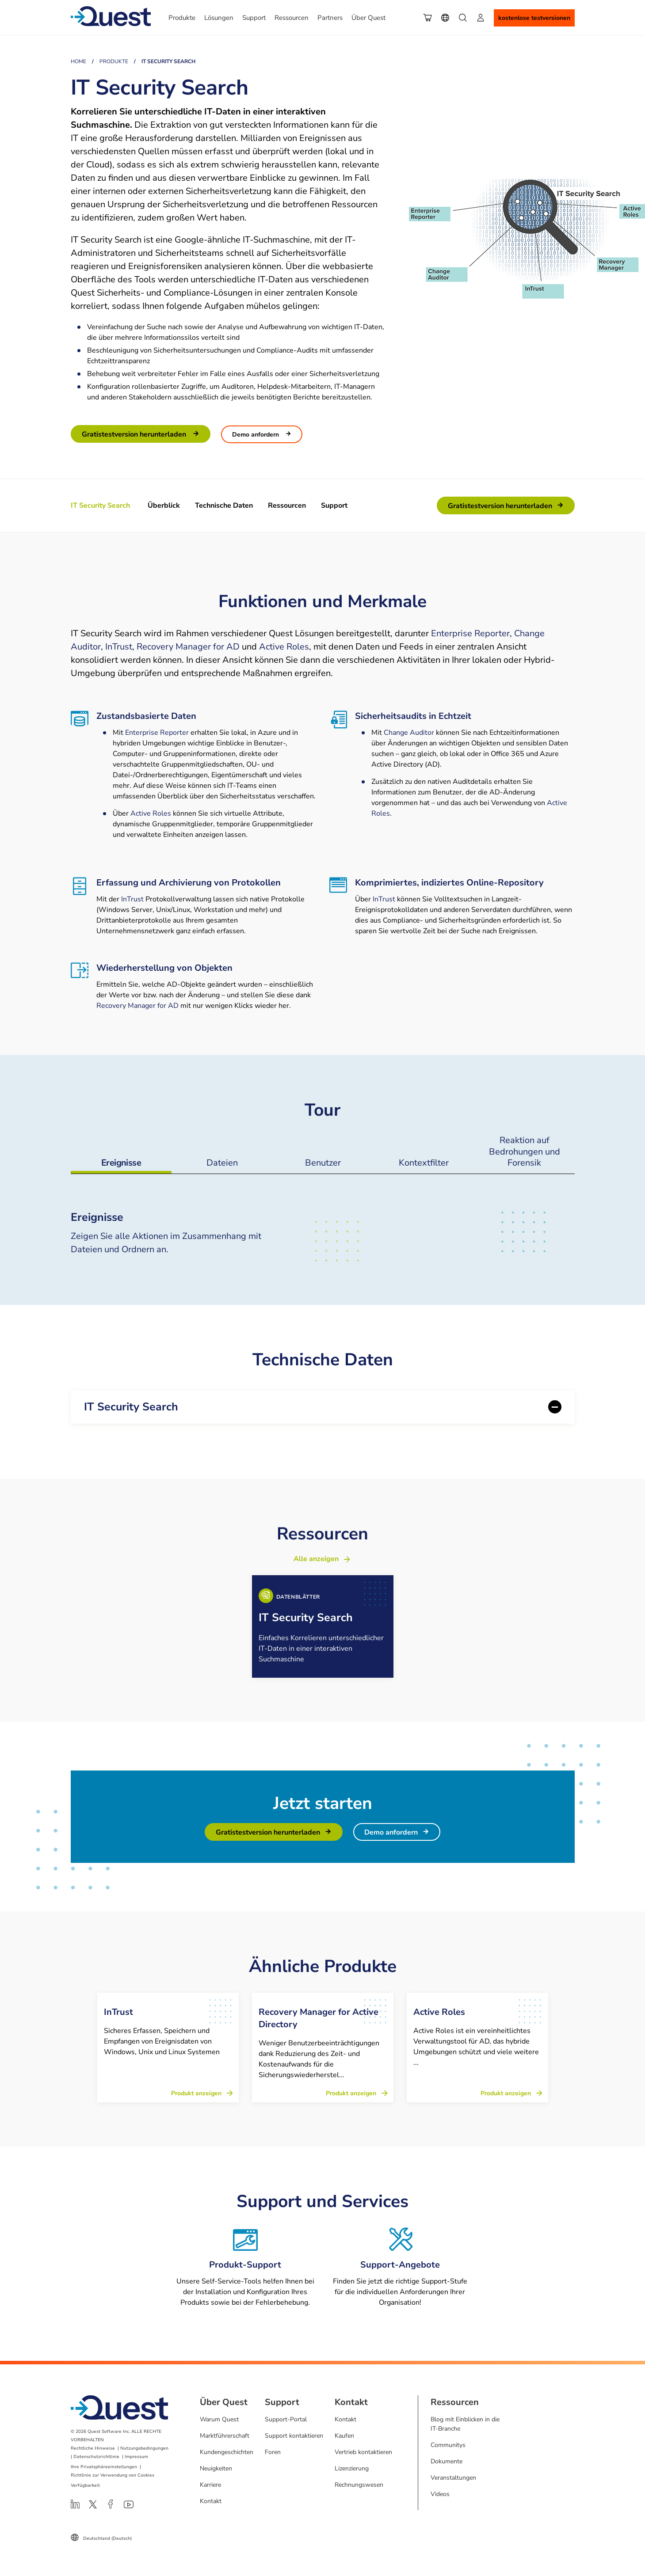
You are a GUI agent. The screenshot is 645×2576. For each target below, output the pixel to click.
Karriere (210, 2485)
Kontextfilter (423, 1163)
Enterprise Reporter (470, 633)
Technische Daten (224, 505)
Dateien (221, 1163)
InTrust (118, 647)
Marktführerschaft (224, 2436)
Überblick (164, 505)
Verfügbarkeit (85, 2485)
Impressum (136, 2457)
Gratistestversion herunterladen (135, 434)
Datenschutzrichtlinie (96, 2457)
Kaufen (344, 2436)
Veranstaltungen (453, 2477)
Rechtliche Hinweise (93, 2448)
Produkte (113, 61)
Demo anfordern (256, 434)
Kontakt (210, 2501)
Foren (273, 2452)
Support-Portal (286, 2419)
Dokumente (446, 2461)
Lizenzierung (352, 2468)
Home (78, 61)
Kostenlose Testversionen (534, 18)
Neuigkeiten (216, 2468)
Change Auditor (409, 732)
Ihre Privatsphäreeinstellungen (104, 2467)
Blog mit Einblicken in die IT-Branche (465, 2424)
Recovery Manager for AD (188, 647)
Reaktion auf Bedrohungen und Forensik (524, 1151)
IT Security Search (131, 1406)
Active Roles (284, 647)
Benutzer (322, 1163)
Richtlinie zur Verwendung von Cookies (112, 2475)
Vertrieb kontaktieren (363, 2452)
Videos (440, 2494)
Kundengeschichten (226, 2452)
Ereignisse (121, 1163)
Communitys (448, 2445)
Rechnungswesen (359, 2485)
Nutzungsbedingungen (144, 2448)
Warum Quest (219, 2419)
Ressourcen (287, 505)
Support (334, 505)
